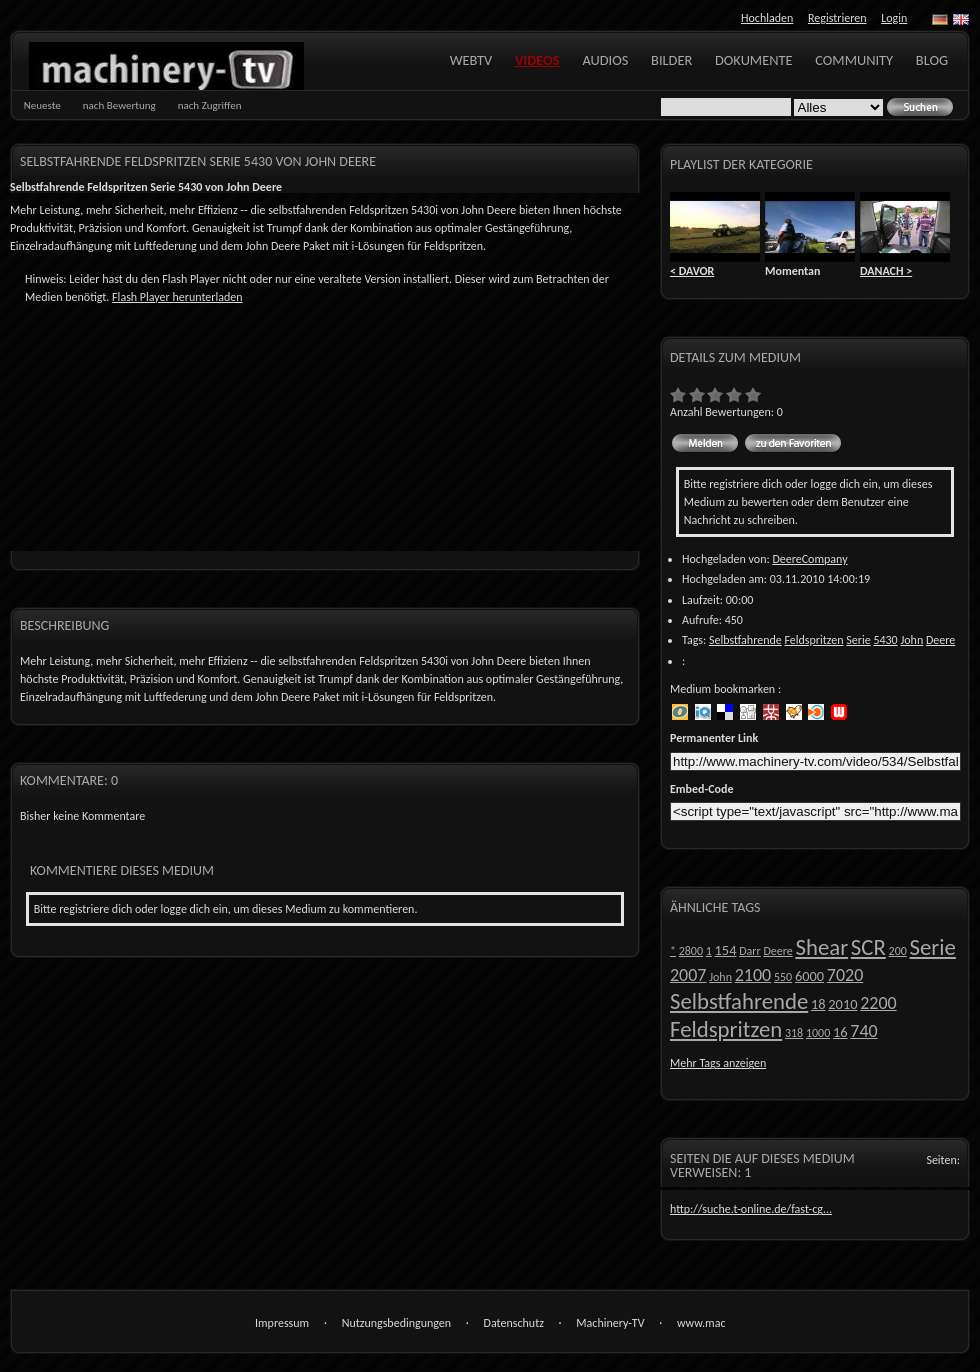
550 (783, 977)
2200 (878, 1003)
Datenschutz (514, 1323)
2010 (842, 1004)
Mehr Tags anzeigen (718, 1063)
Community (854, 60)
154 (726, 950)
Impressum (282, 1323)
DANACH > (886, 271)
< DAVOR (692, 271)
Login (894, 18)
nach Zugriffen (210, 105)
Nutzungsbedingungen (396, 1323)
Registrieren (837, 18)
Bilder (671, 60)
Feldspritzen (813, 640)
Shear (821, 947)
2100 (753, 975)
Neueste (42, 105)
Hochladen (767, 18)
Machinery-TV (610, 1323)
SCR (868, 947)
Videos (537, 60)
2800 (691, 951)
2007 (688, 975)
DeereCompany (809, 559)
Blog (932, 60)
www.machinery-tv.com (701, 1324)
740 (863, 1031)
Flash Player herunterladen (177, 297)
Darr (750, 951)
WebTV (471, 60)
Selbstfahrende (745, 640)
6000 (809, 976)
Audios (605, 60)
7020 (845, 975)
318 (794, 1033)
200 (898, 951)
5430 (885, 640)
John (911, 640)
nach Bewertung (119, 105)
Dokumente (754, 60)
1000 (818, 1033)
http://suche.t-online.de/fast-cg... (751, 1209)
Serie (858, 640)
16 (840, 1032)
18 (818, 1004)
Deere (940, 640)
